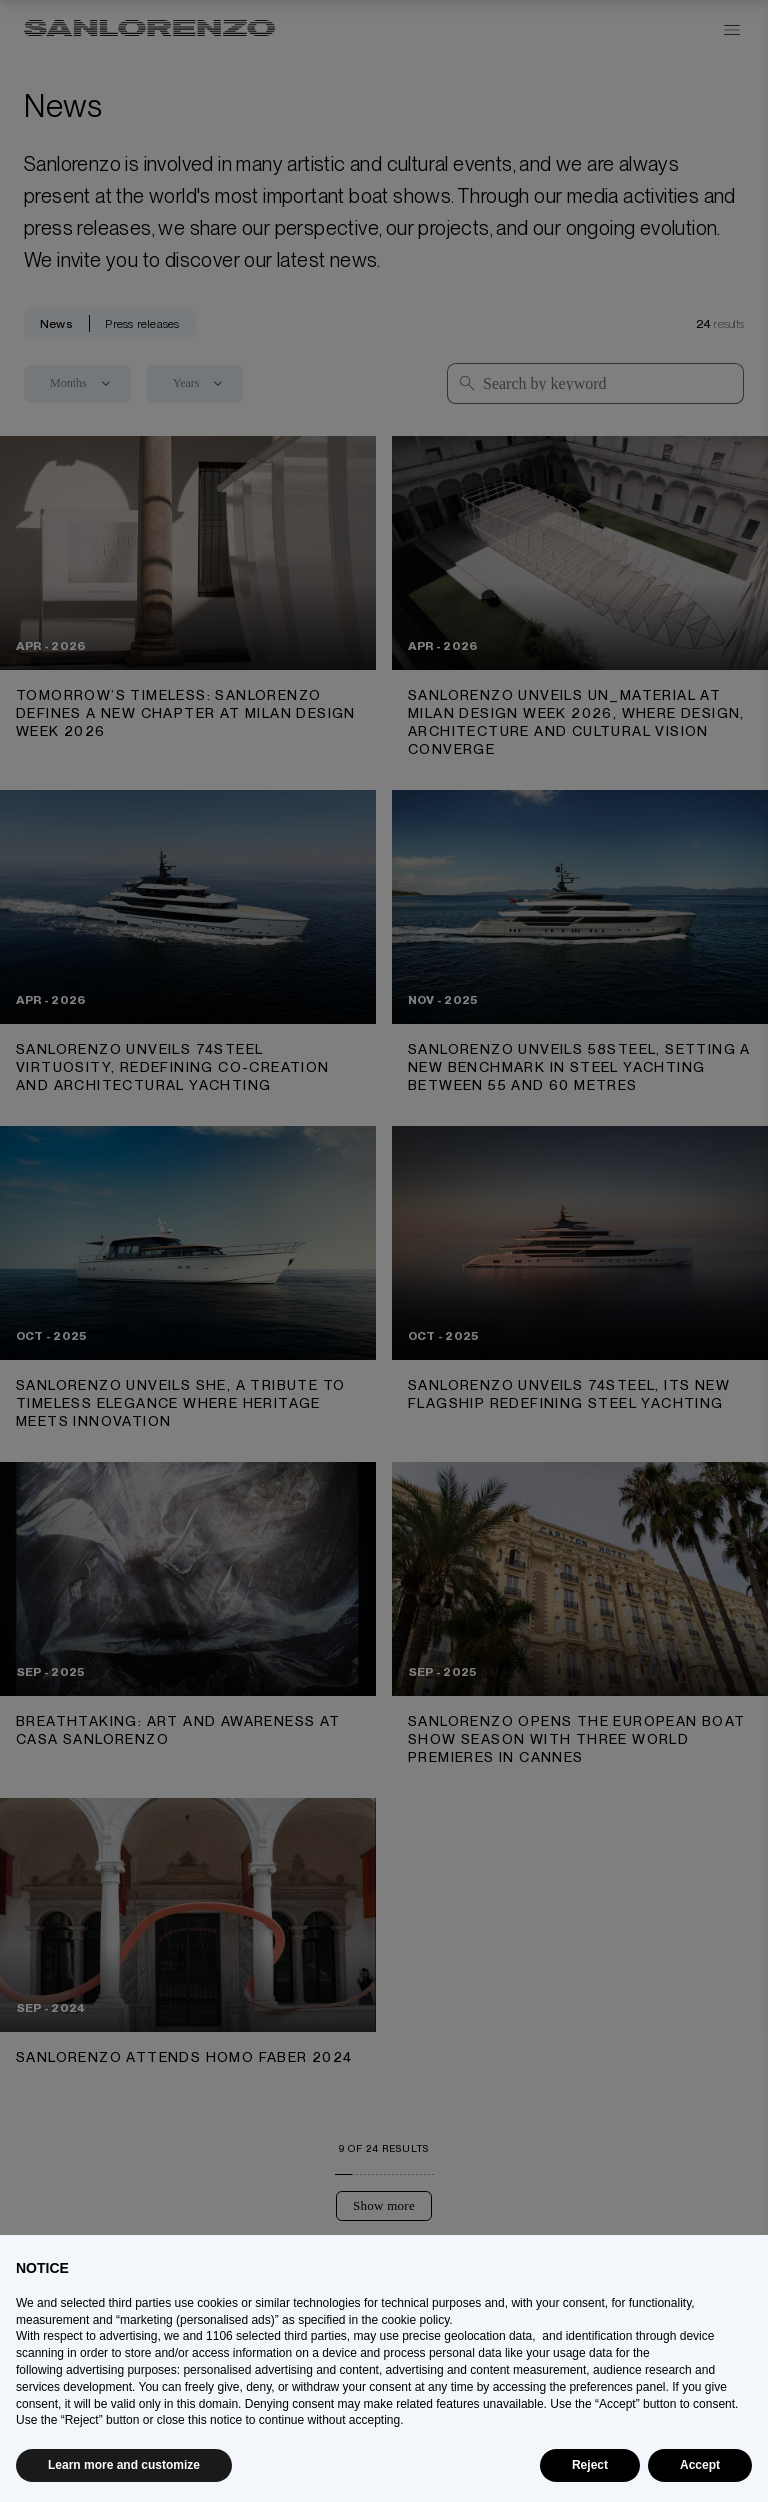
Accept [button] (700, 2465)
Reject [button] (590, 2465)
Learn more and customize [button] (124, 2465)
